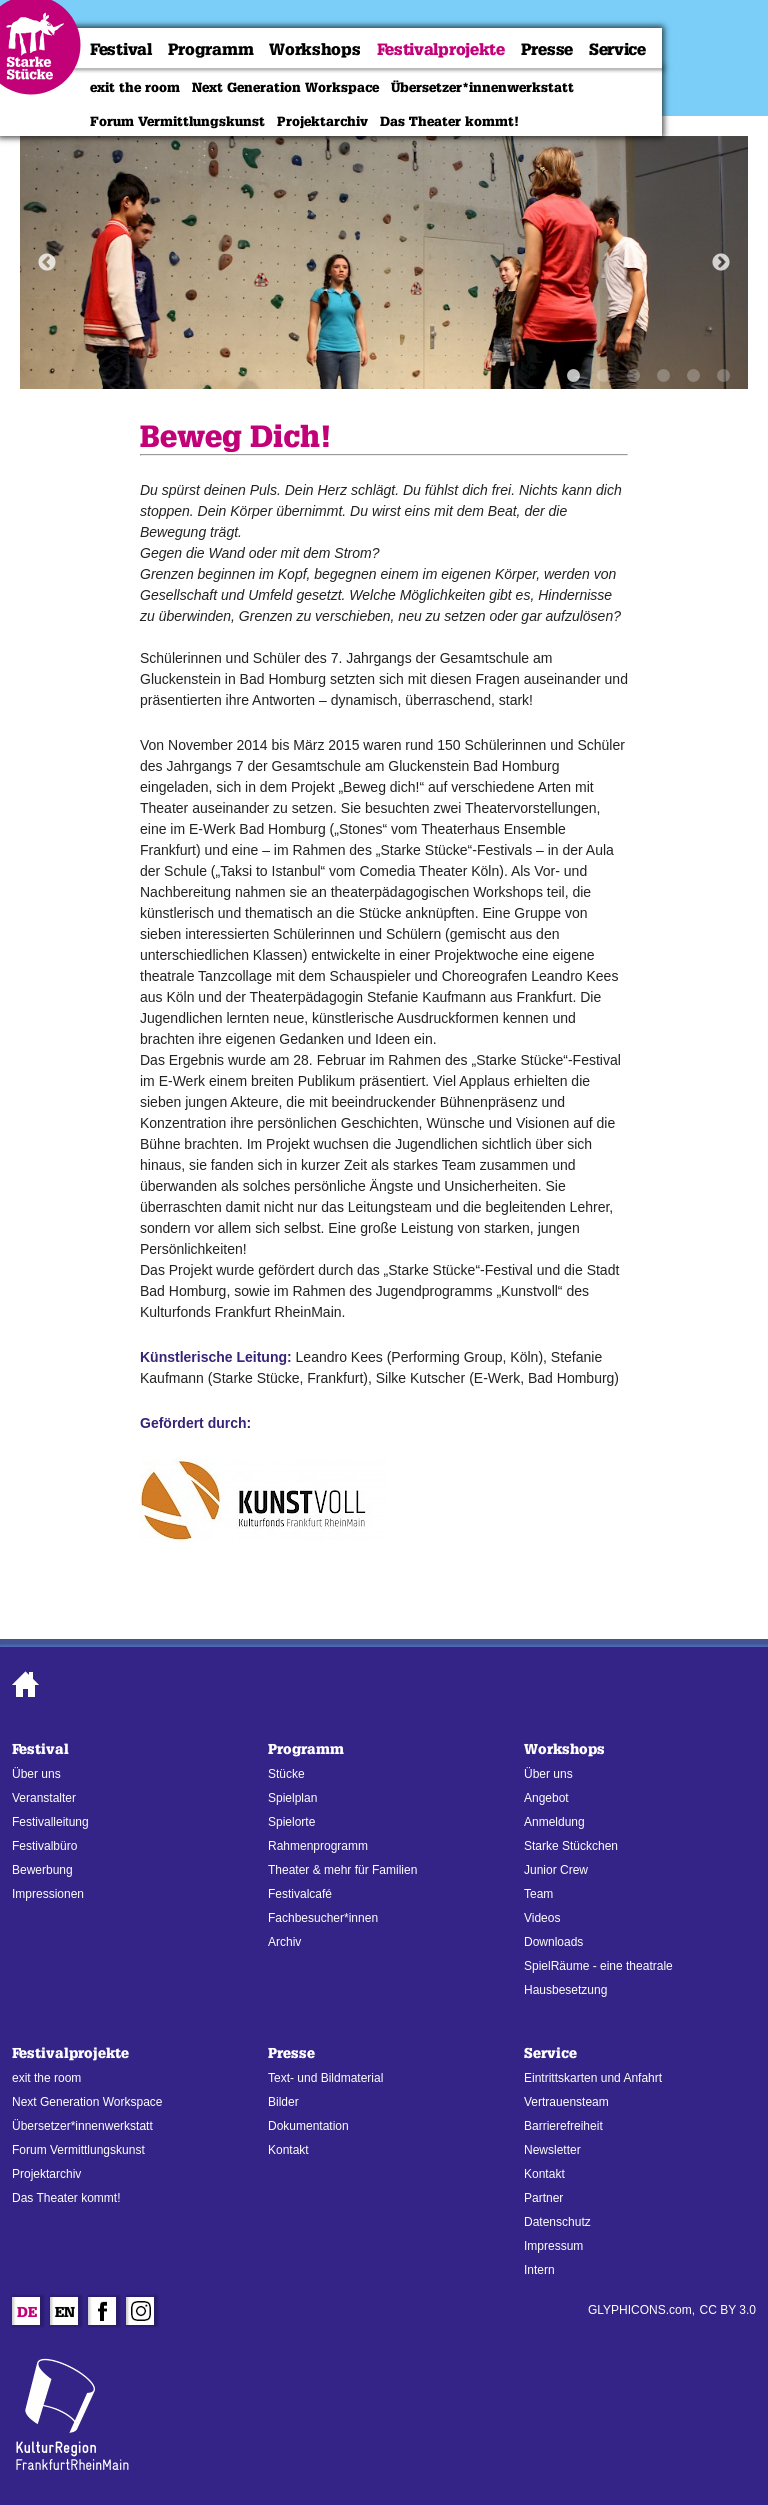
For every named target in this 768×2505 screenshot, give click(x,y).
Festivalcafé (300, 1894)
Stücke (286, 1774)
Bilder (283, 2102)
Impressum (553, 2246)
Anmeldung (554, 1822)
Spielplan (292, 1798)
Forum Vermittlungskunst (177, 121)
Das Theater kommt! (449, 121)
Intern (539, 2270)
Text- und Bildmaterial (325, 2078)
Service (617, 49)
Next (721, 263)
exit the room (135, 87)
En (65, 2314)
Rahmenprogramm (318, 1846)
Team (538, 1894)
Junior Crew (556, 1870)
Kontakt (288, 2150)
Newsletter (552, 2150)
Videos (542, 1918)
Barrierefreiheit (563, 2126)
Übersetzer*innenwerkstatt (482, 87)
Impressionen (48, 1894)
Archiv (284, 1942)
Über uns (36, 1774)
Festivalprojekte (441, 49)
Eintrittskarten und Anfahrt (593, 2078)
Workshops (314, 49)
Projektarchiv (322, 121)
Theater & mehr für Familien (342, 1870)
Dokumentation (308, 2126)
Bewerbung (42, 1870)
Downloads (553, 1942)
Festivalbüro (44, 1846)
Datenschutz (557, 2222)
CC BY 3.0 (728, 2310)
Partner (543, 2198)
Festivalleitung (50, 1822)
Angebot (546, 1798)
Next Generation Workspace (285, 87)
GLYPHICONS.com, (641, 2310)
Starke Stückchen (571, 1846)
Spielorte (291, 1822)
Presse (547, 49)
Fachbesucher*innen (323, 1918)
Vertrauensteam (566, 2102)
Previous (47, 263)
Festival (121, 49)
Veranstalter (44, 1798)
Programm (211, 49)
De (27, 2314)
